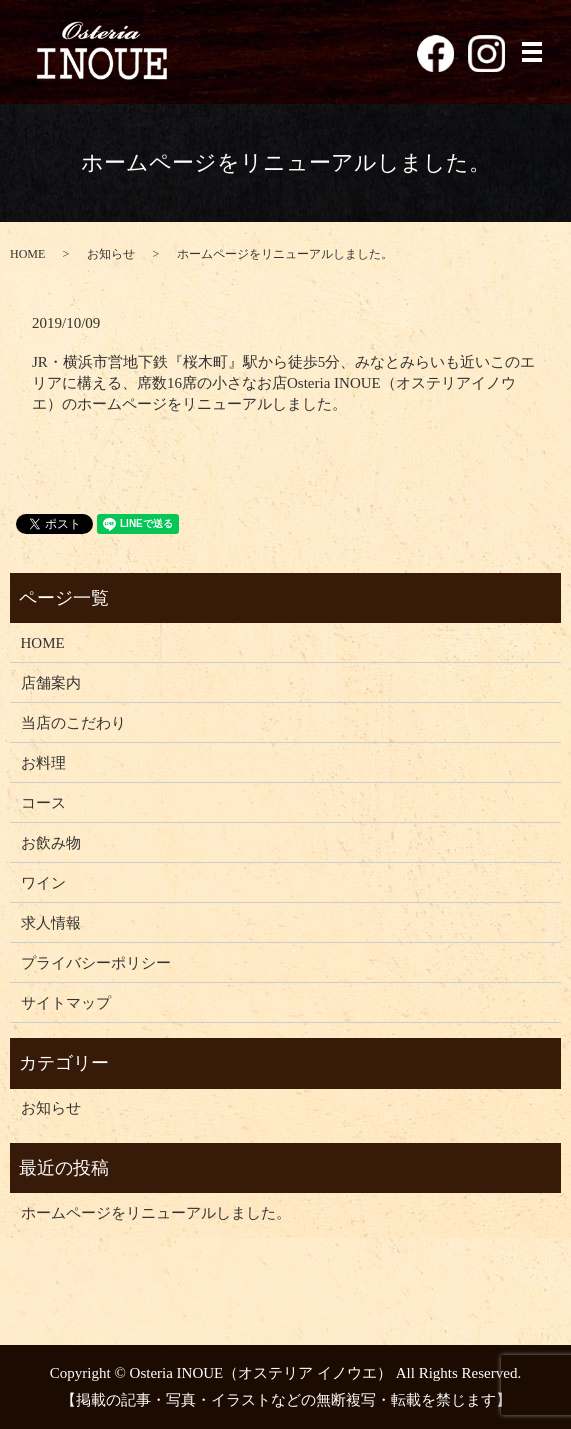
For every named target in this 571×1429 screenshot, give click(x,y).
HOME (27, 254)
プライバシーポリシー (96, 963)
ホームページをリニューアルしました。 (156, 1213)
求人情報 (51, 923)
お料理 (43, 763)
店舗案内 (51, 683)
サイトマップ (66, 1003)
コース (43, 803)
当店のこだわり (73, 723)
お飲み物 (51, 843)
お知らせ (111, 254)
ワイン (43, 883)
